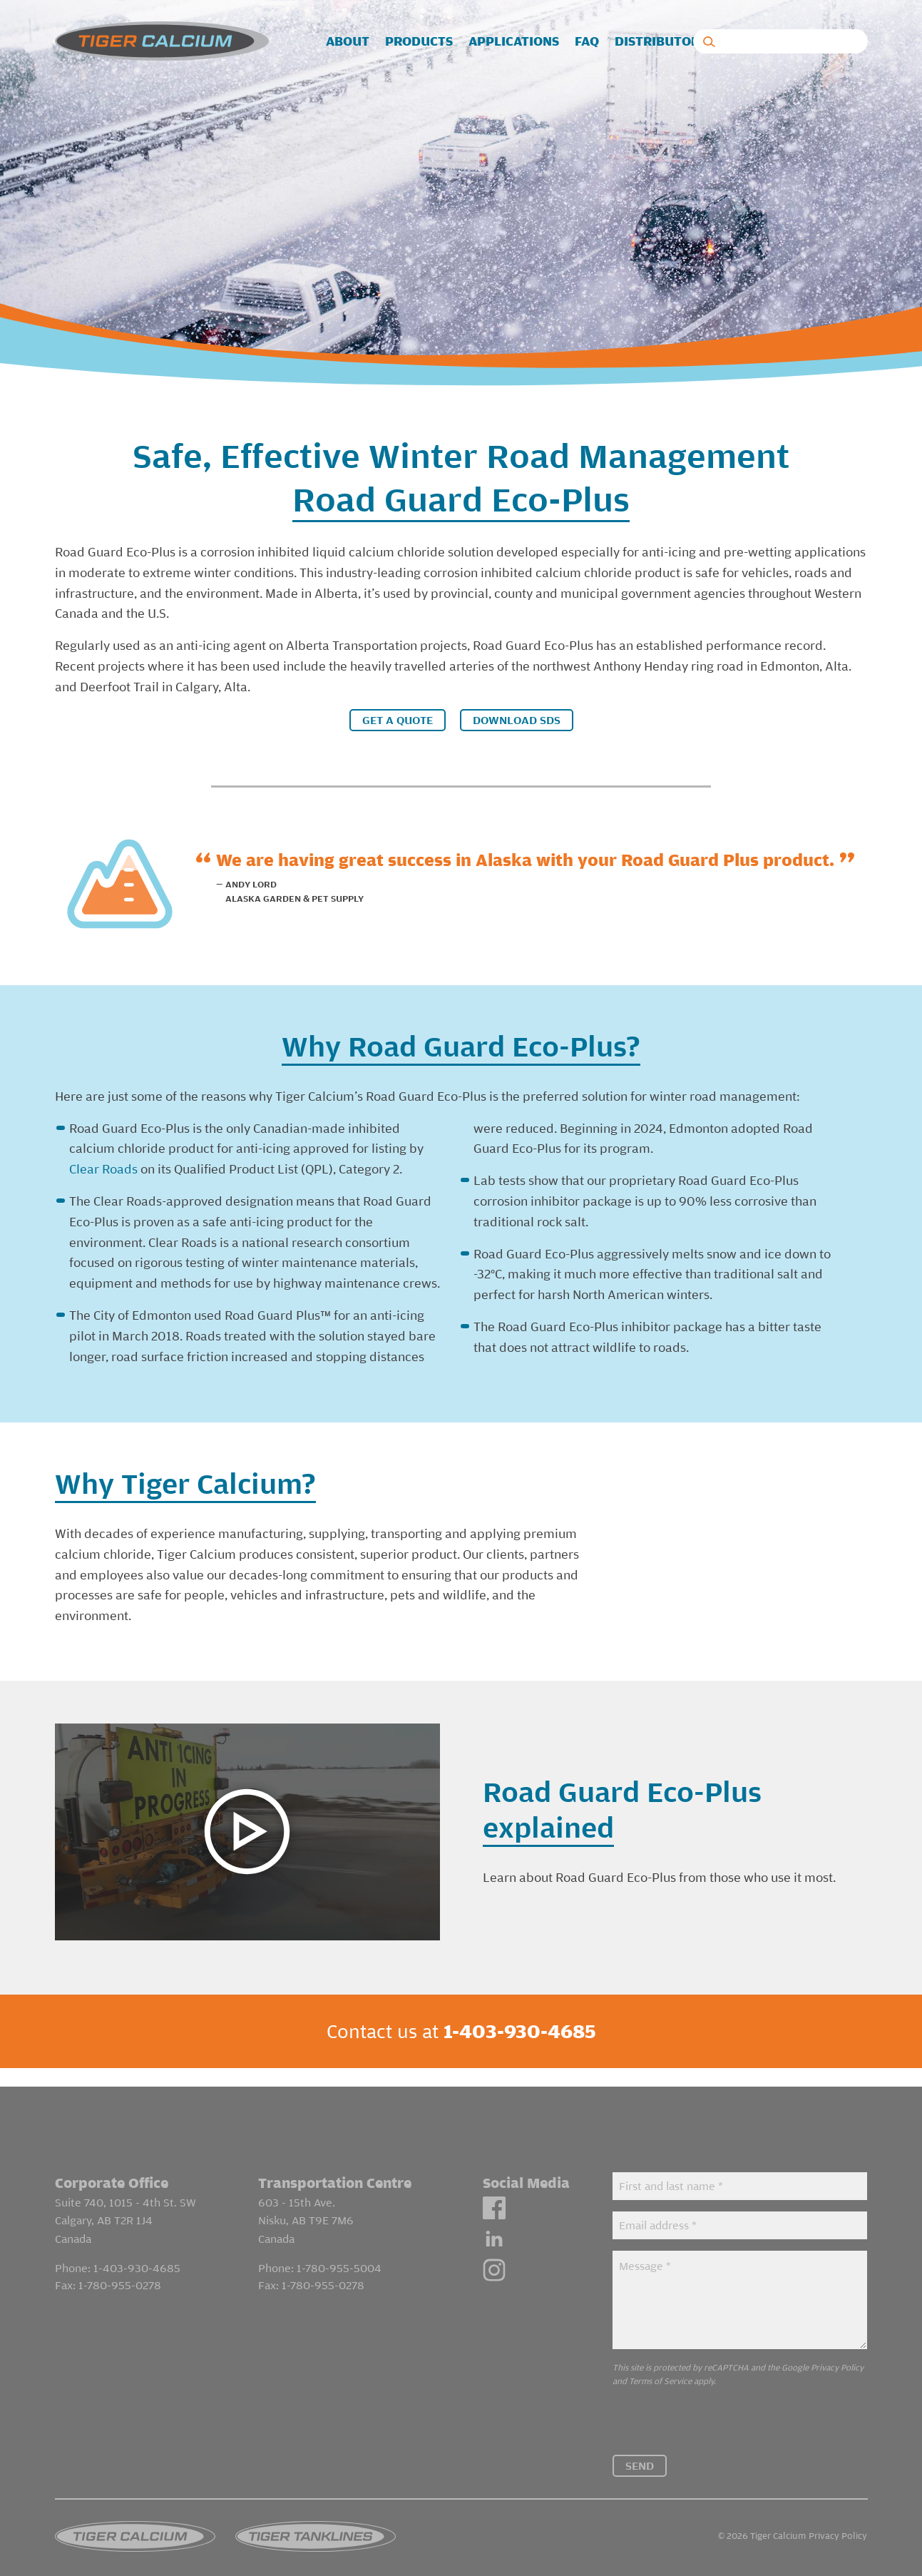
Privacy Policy (837, 2348)
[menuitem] (347, 42)
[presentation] (721, 2408)
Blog (739, 42)
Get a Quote (397, 720)
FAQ (587, 42)
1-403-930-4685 (136, 2250)
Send (639, 2447)
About (347, 42)
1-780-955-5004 (339, 2250)
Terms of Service (660, 2362)
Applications (513, 42)
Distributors (661, 42)
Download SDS (516, 720)
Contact (800, 42)
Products (419, 42)
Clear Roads (103, 1169)
